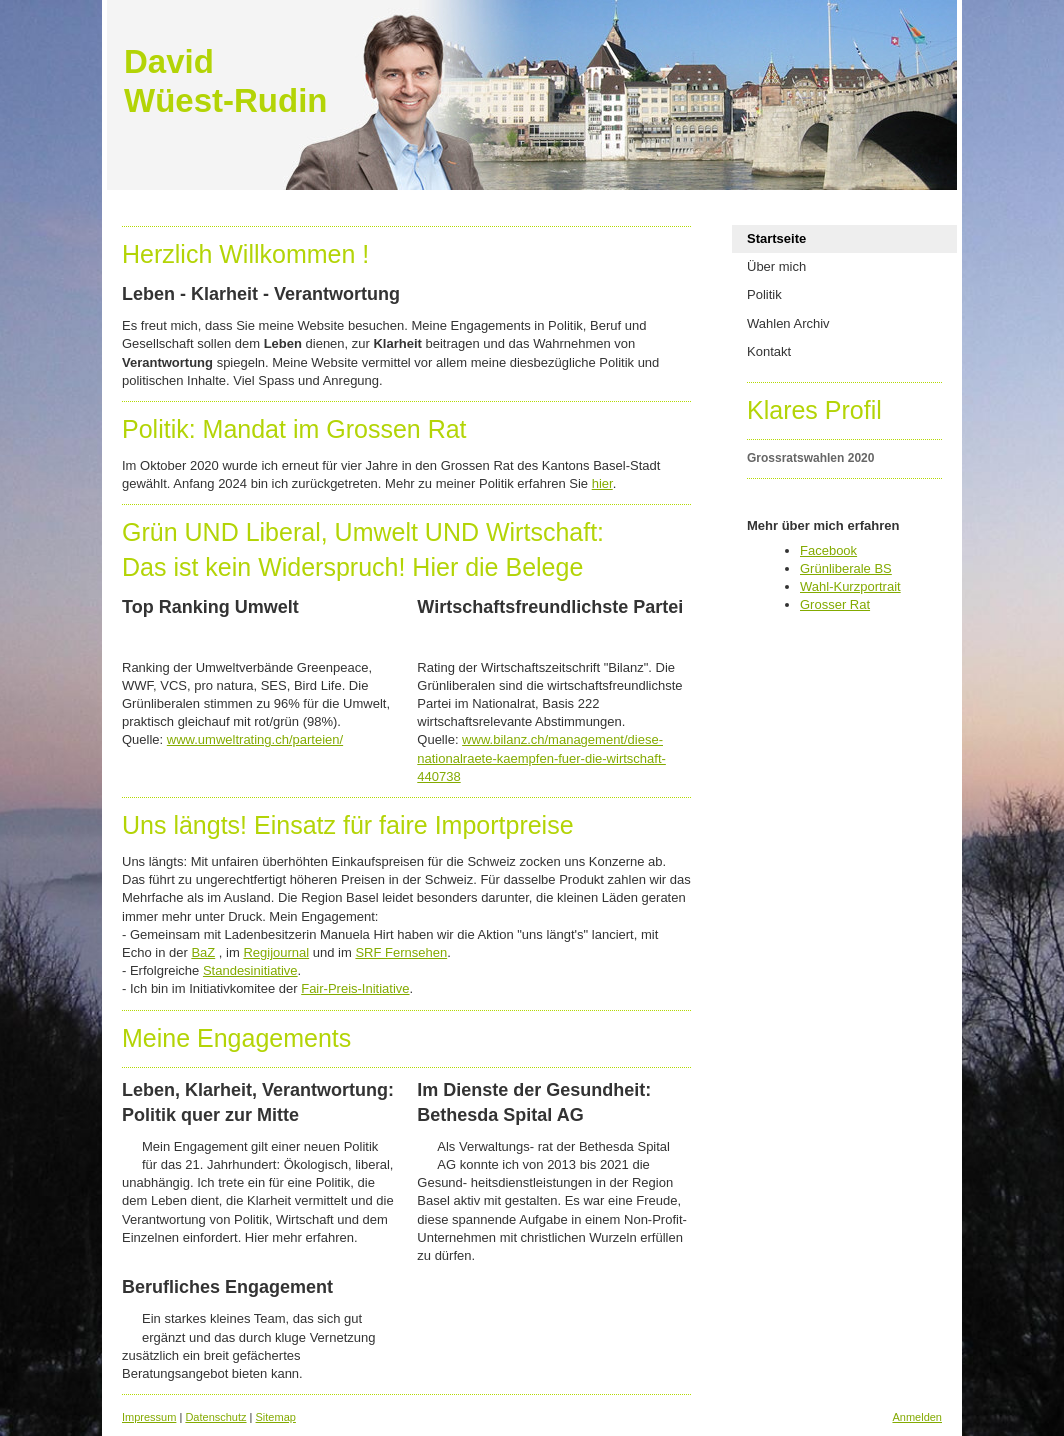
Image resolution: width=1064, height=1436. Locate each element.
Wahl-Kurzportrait (850, 586)
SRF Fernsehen (401, 952)
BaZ (203, 952)
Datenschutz (215, 1417)
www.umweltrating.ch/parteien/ (255, 739)
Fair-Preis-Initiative (355, 988)
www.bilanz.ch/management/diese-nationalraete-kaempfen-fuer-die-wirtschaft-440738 (541, 757)
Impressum (149, 1417)
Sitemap (276, 1417)
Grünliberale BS (846, 568)
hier (602, 483)
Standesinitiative (250, 970)
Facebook (828, 550)
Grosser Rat (835, 604)
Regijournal (276, 952)
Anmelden (917, 1417)
